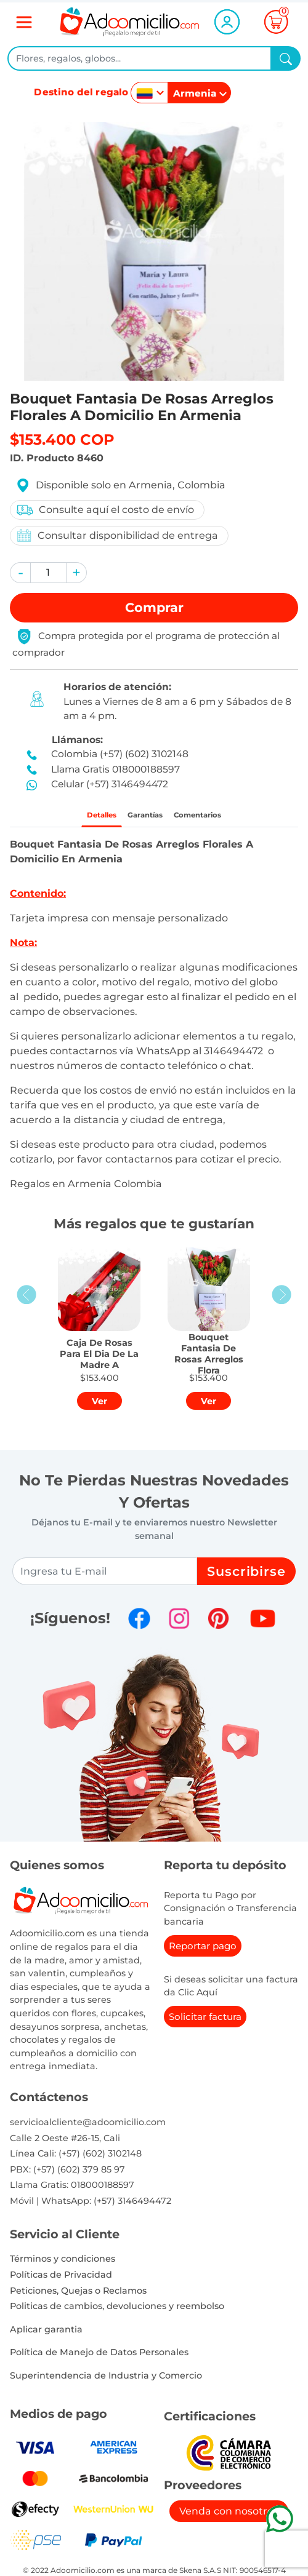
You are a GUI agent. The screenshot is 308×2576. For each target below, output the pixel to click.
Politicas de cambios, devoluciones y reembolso (117, 2311)
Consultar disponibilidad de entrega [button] (116, 535)
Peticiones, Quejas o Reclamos (78, 2296)
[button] (20, 572)
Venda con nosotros (228, 2516)
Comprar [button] (154, 607)
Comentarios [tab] (215, 817)
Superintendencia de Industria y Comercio (106, 2381)
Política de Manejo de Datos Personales (99, 2357)
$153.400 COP (62, 439)
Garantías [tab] (140, 817)
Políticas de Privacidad (61, 2280)
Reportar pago (203, 1951)
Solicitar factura (205, 2022)
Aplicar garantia (46, 2334)
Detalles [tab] (79, 817)
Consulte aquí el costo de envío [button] (104, 510)
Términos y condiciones (62, 2264)
